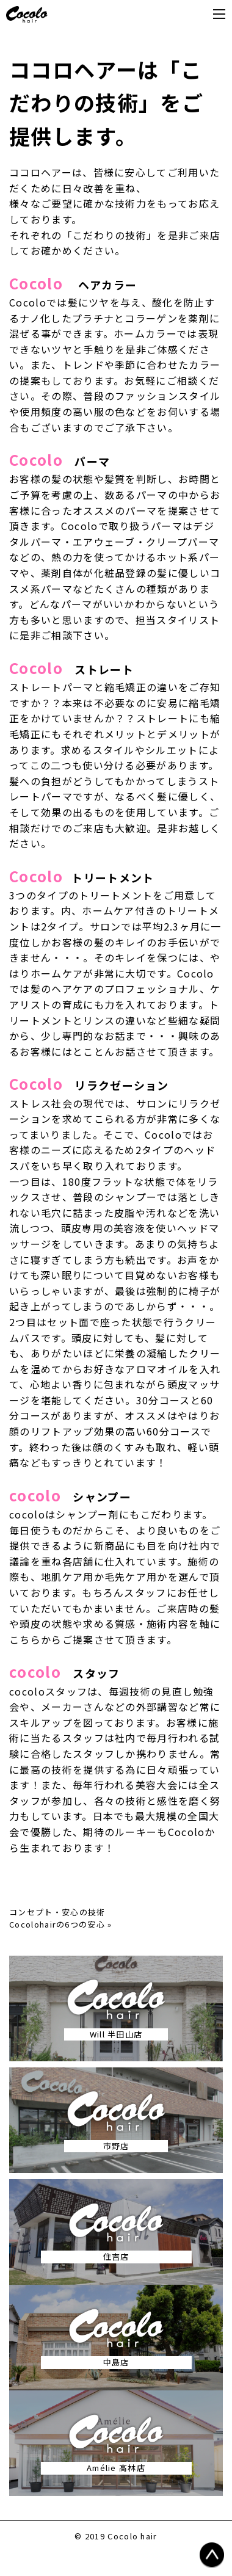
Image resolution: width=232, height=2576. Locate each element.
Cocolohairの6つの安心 (57, 1924)
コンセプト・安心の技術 (57, 1912)
